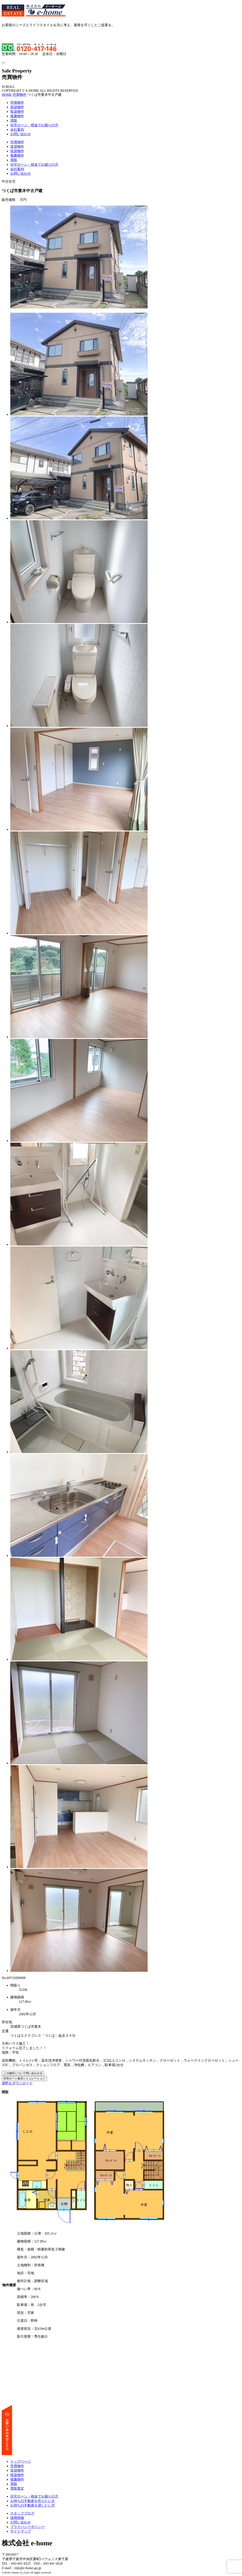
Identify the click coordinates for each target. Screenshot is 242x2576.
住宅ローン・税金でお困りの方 (34, 125)
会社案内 (17, 129)
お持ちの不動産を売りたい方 (32, 2501)
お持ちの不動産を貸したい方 (32, 2505)
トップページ (20, 2461)
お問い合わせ (20, 134)
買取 (13, 120)
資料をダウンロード (17, 2083)
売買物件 (19, 94)
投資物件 (17, 111)
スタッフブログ (22, 2513)
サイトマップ (20, 2531)
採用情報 (17, 2518)
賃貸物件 (17, 107)
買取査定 (17, 2488)
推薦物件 (17, 116)
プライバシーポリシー (27, 2527)
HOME (7, 94)
